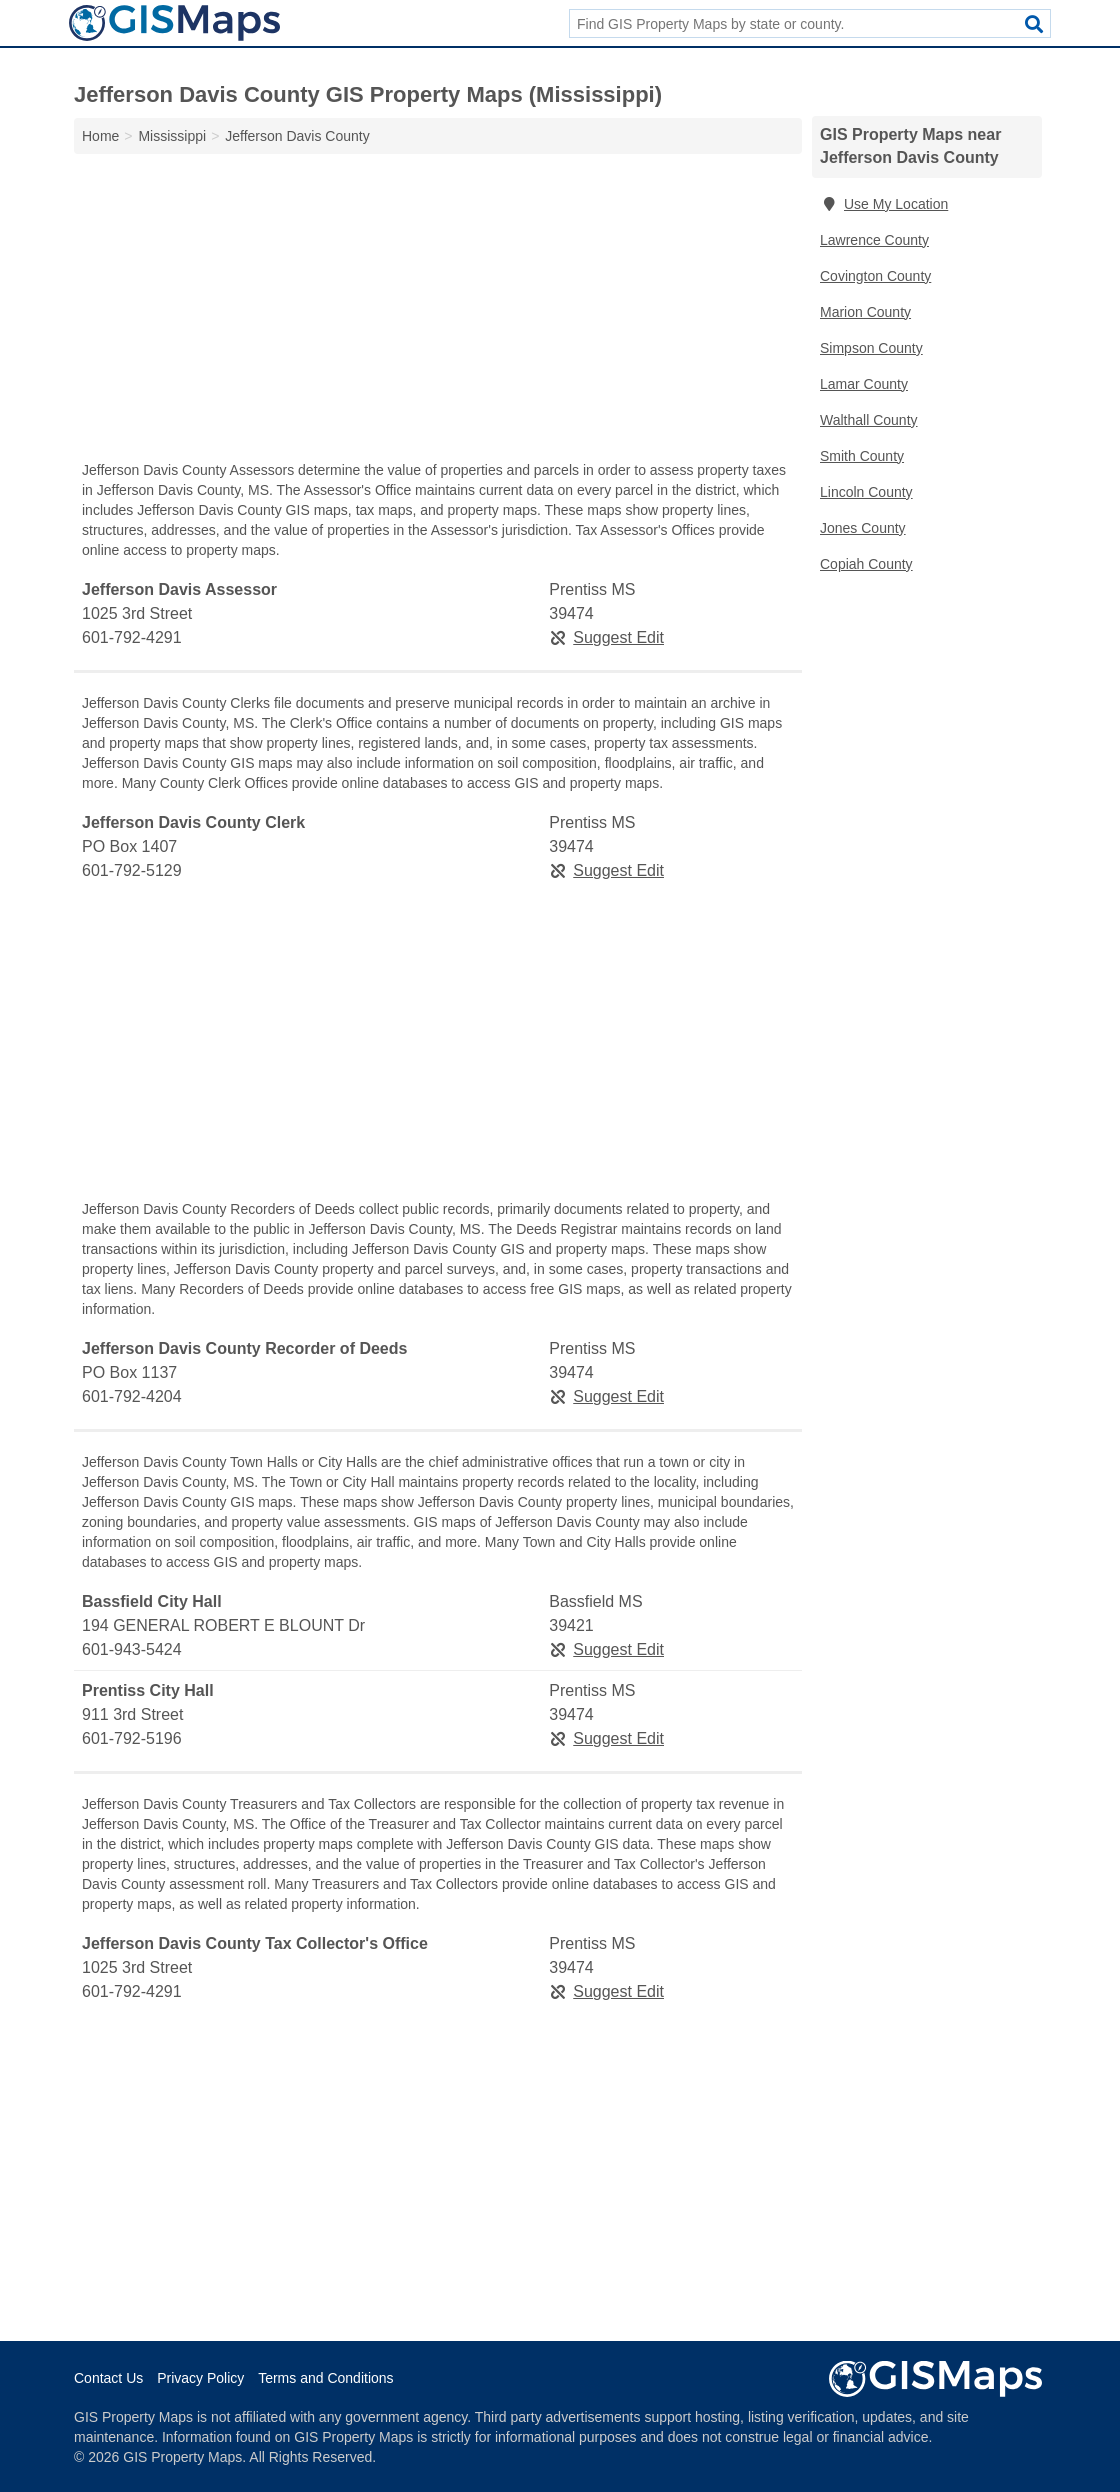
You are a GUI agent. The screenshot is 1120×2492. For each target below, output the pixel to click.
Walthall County (869, 420)
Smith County (862, 456)
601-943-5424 (132, 1649)
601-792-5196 (132, 1738)
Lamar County (864, 384)
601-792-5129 (132, 870)
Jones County (863, 528)
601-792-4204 (132, 1396)
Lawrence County (874, 240)
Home (100, 136)
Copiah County (866, 564)
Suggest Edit (606, 637)
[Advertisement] (438, 312)
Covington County (875, 276)
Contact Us (108, 2378)
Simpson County (871, 348)
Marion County (865, 312)
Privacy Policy (200, 2378)
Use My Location (884, 204)
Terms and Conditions (325, 2378)
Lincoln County (866, 492)
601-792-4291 (132, 637)
